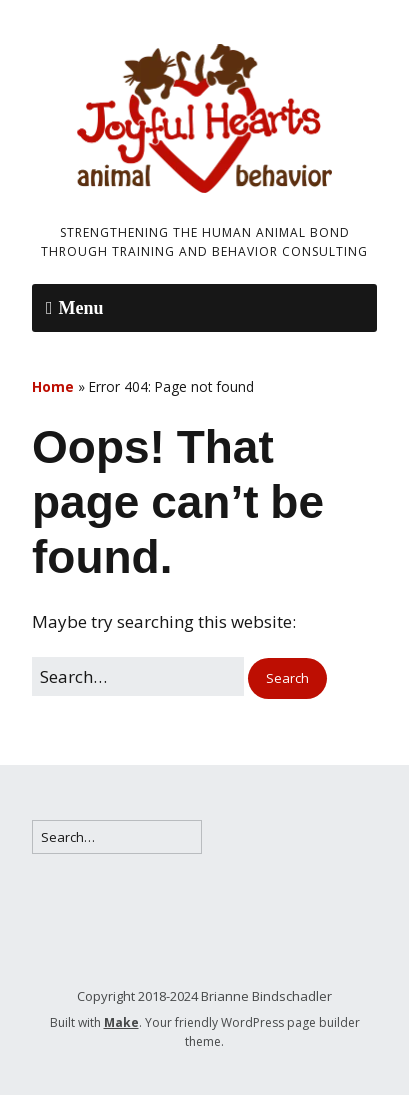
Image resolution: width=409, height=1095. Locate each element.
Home (53, 386)
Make (121, 1022)
